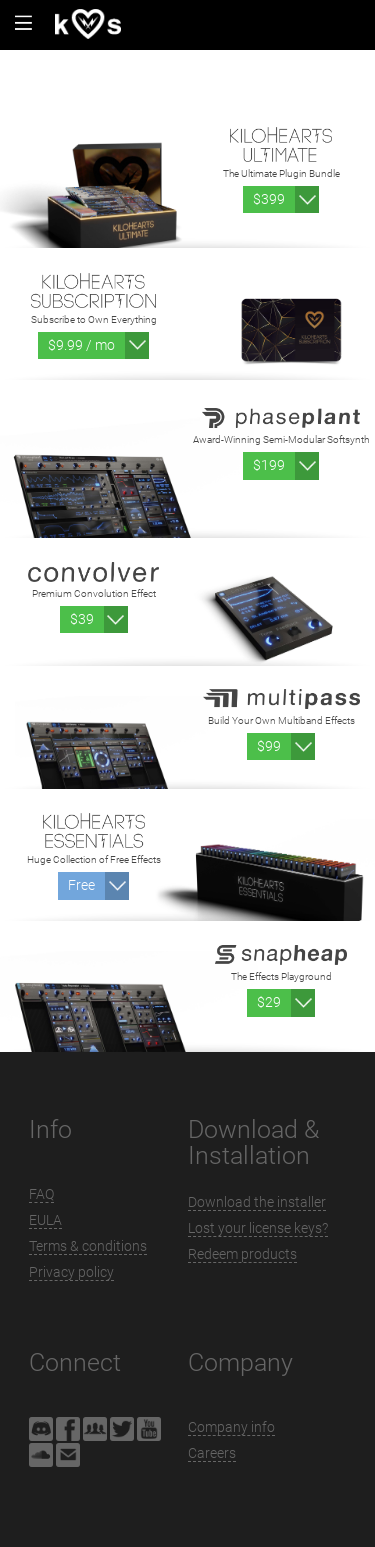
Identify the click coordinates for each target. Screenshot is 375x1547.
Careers (212, 1453)
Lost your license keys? (258, 1228)
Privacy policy (71, 1272)
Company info (231, 1427)
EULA (45, 1220)
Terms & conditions (88, 1246)
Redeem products (242, 1254)
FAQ (41, 1194)
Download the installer (257, 1202)
